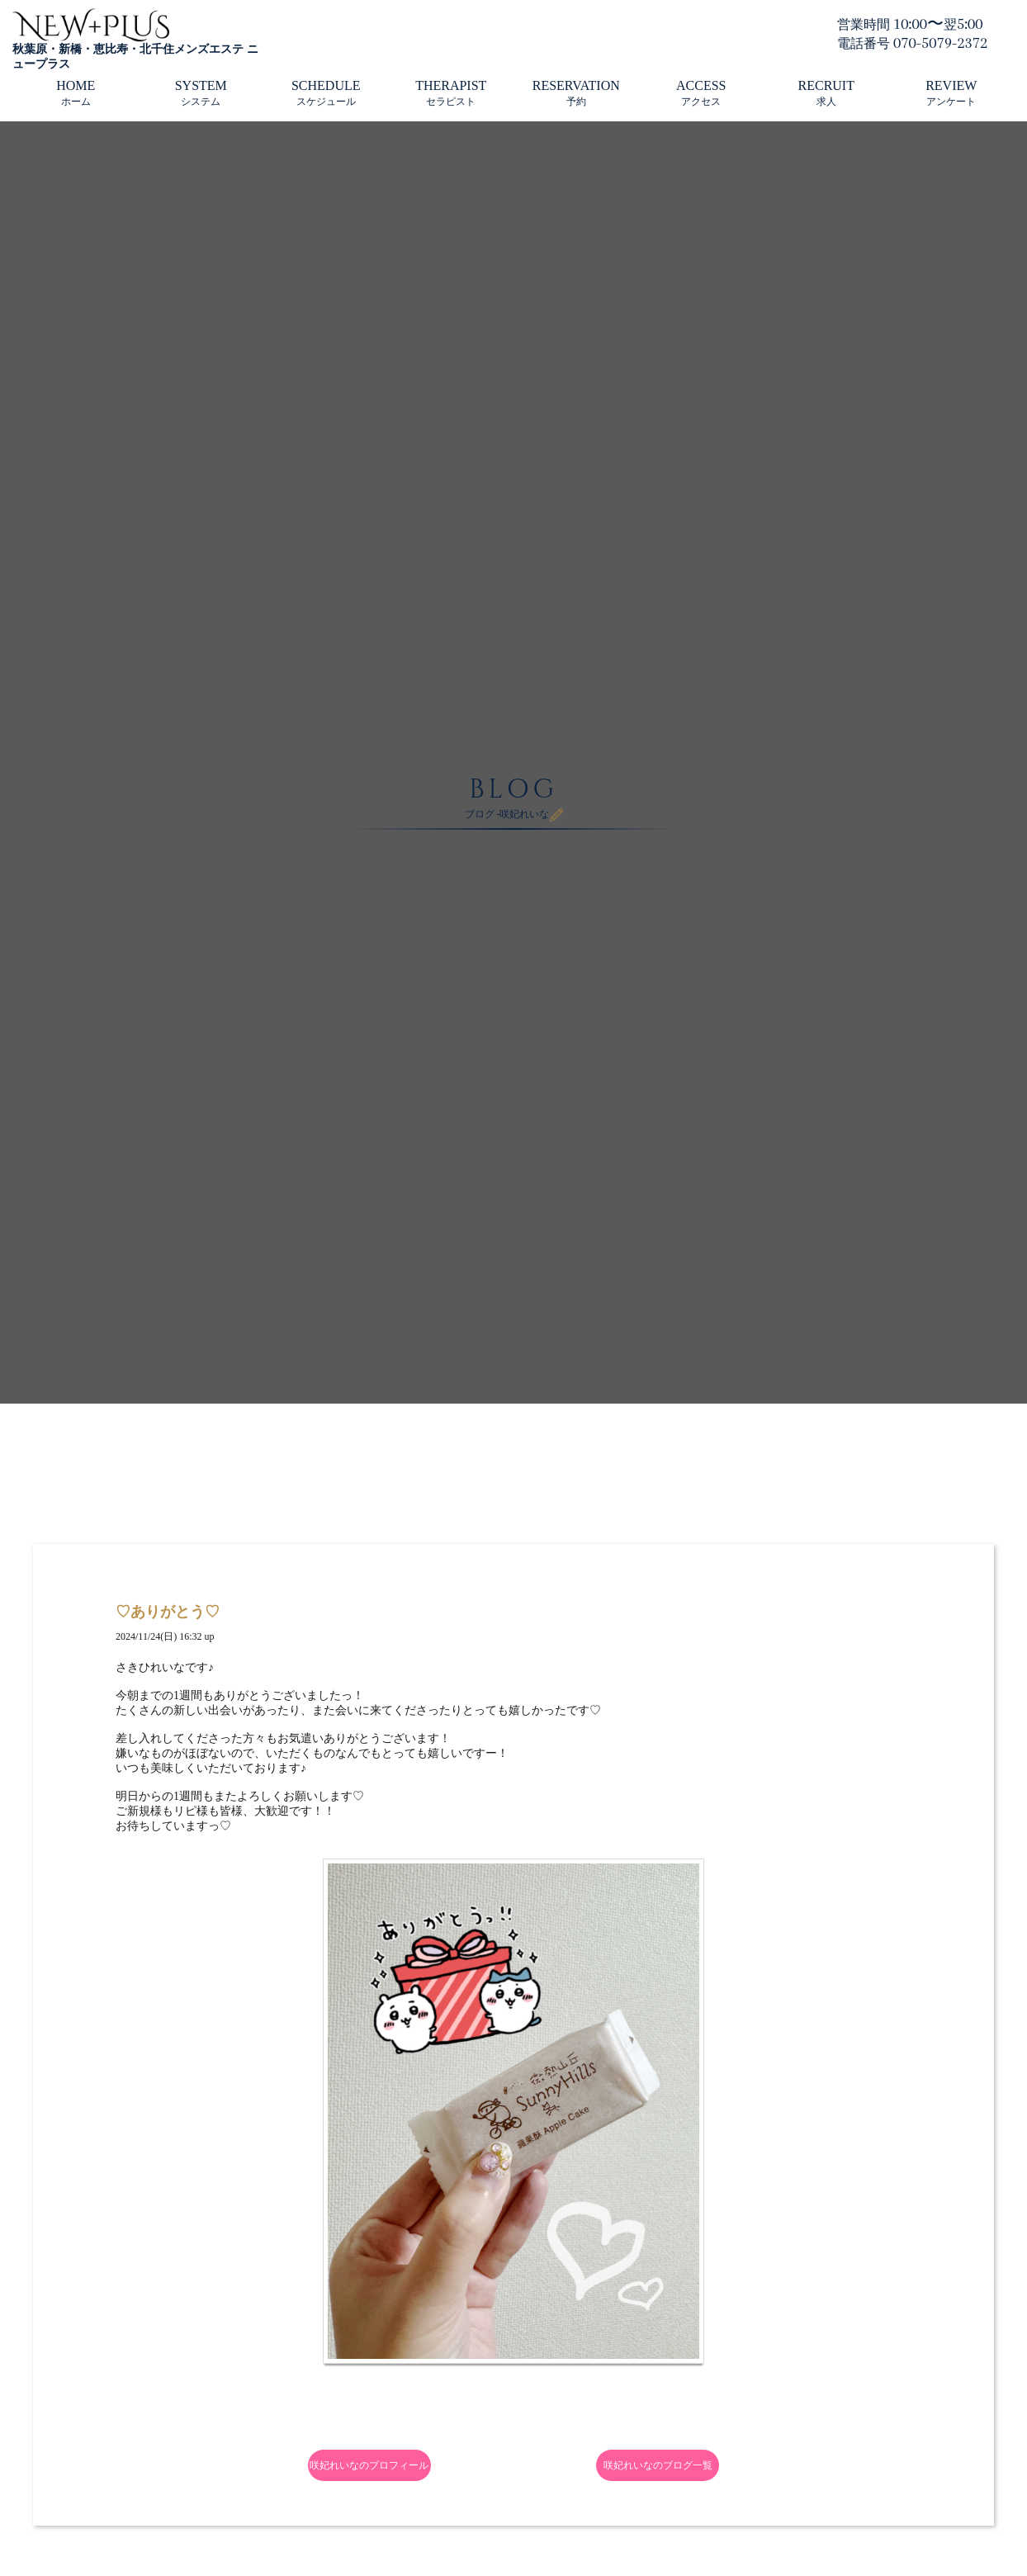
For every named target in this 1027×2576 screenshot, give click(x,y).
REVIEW (951, 92)
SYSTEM (201, 92)
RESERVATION (576, 92)
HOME (75, 92)
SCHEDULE (326, 92)
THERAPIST (450, 92)
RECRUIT (826, 92)
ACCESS (701, 92)
